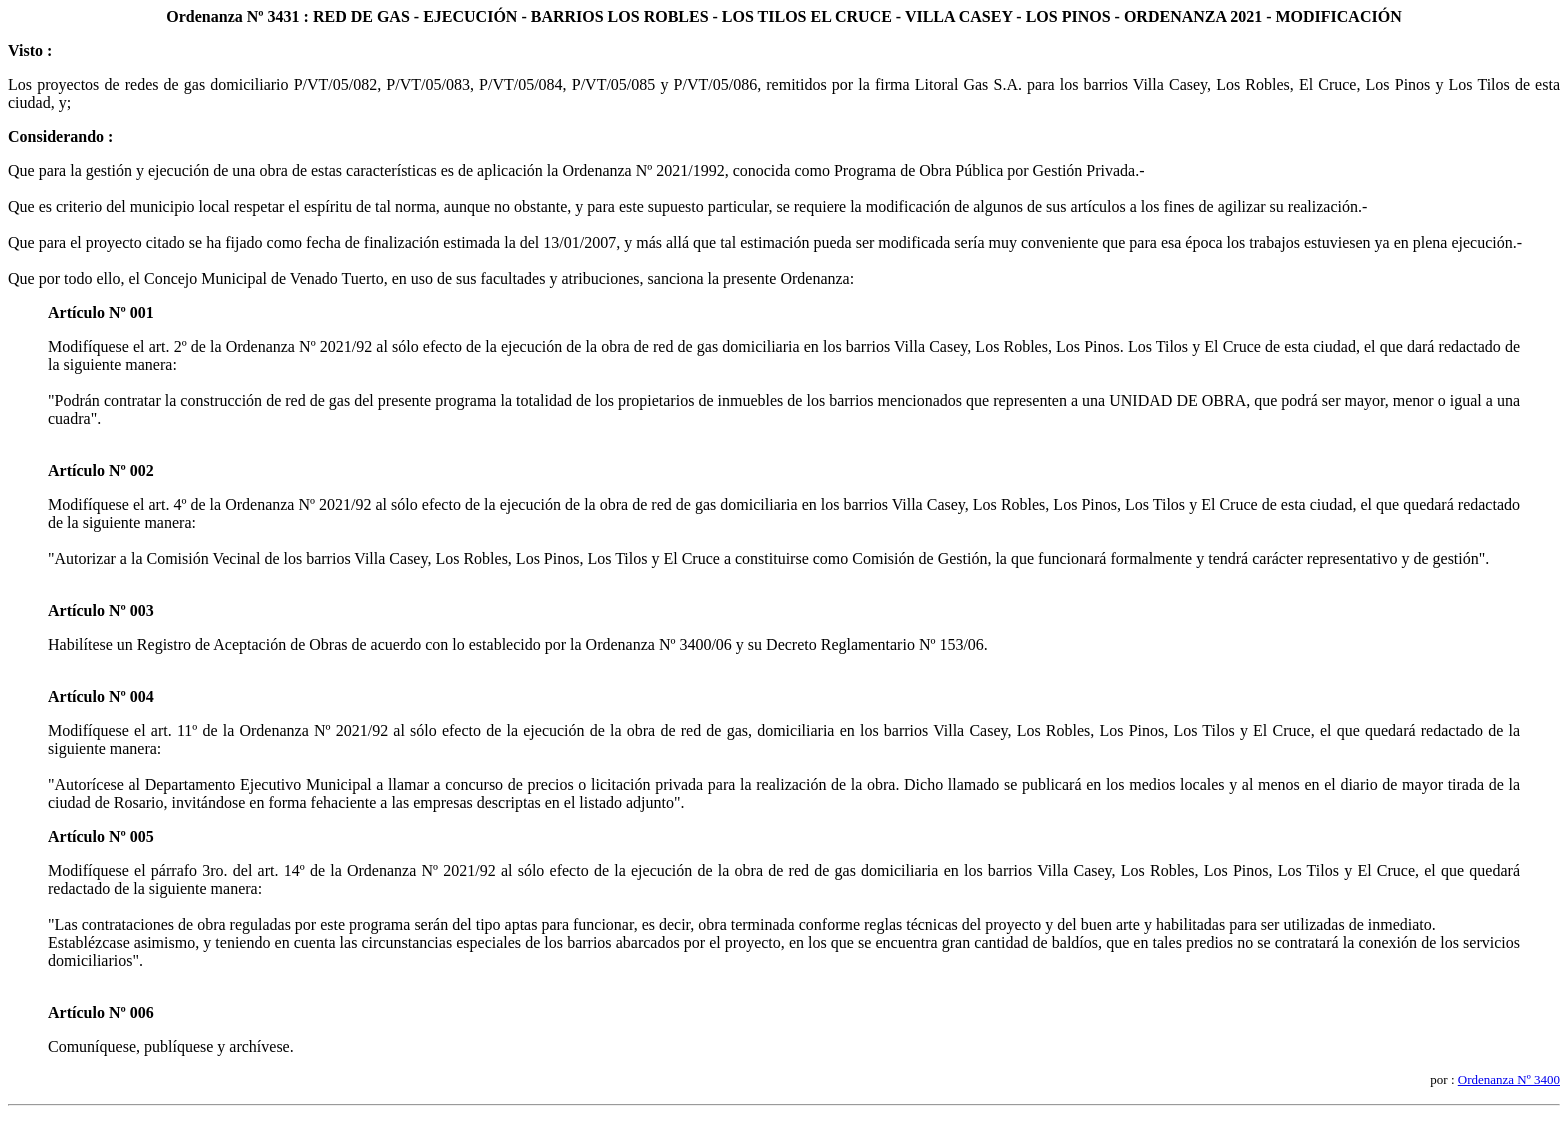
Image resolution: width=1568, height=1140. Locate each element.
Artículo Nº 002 (101, 470)
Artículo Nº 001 (101, 312)
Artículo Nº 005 (101, 836)
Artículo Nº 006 (101, 1012)
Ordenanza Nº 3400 (1509, 1079)
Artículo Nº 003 (101, 610)
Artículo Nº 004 (101, 696)
